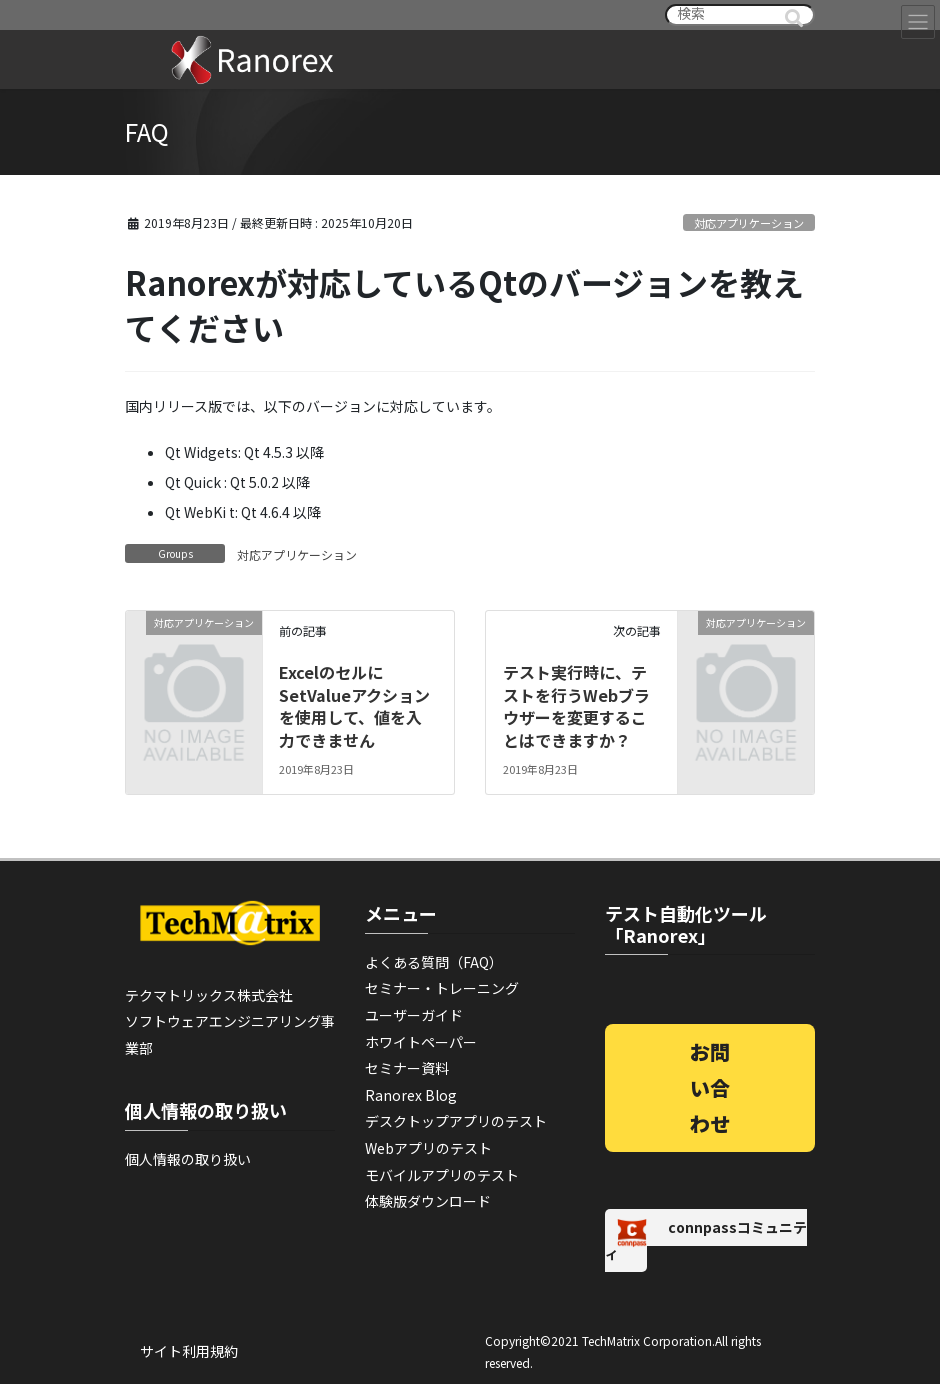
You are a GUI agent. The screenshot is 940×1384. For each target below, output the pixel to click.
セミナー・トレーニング (442, 988)
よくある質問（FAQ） (434, 962)
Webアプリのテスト (428, 1148)
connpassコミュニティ (706, 1240)
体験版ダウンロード (428, 1201)
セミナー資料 (407, 1068)
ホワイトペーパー (421, 1042)
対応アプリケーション (749, 223)
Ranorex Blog (411, 1095)
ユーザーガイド (414, 1015)
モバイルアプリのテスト (442, 1175)
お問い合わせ (710, 1087)
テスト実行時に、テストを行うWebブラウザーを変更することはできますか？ (576, 705)
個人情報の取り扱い (188, 1159)
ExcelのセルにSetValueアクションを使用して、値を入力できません (354, 705)
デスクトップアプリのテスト (456, 1121)
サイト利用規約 (189, 1351)
